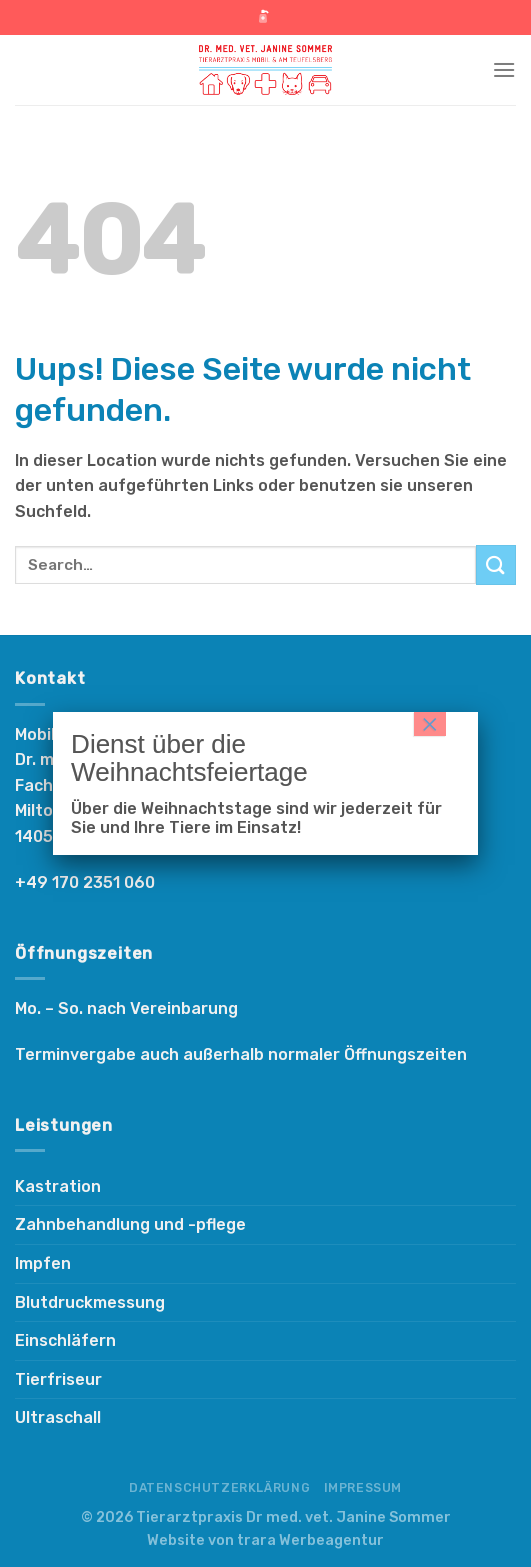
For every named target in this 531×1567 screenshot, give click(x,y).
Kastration (58, 1186)
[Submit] (496, 564)
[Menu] (504, 69)
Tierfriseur (58, 1379)
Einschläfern (65, 1340)
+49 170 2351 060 (85, 882)
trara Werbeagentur (310, 1540)
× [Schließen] (430, 724)
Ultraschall (58, 1417)
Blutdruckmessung (90, 1302)
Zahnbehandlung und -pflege (130, 1224)
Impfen (43, 1263)
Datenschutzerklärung (219, 1488)
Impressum (363, 1488)
